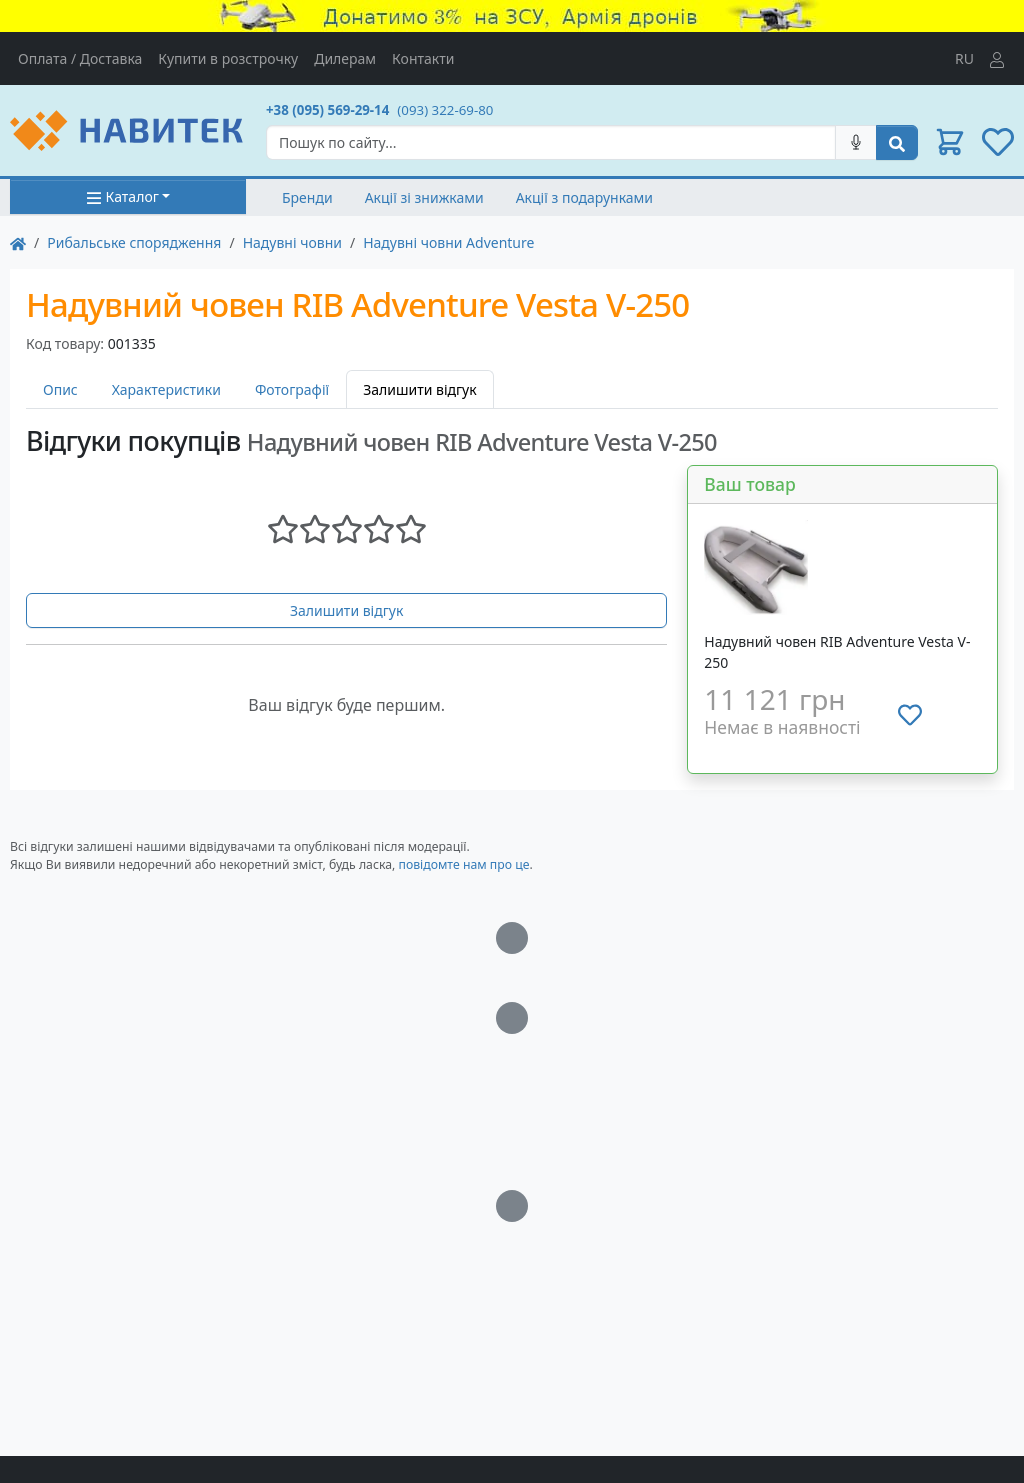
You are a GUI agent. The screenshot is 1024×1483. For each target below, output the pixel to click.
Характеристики (166, 389)
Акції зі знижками (424, 197)
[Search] (551, 142)
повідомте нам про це (463, 864)
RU (964, 58)
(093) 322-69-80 (445, 110)
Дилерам (345, 58)
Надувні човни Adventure (448, 242)
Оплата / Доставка (80, 58)
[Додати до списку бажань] (910, 715)
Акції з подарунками (584, 197)
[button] (950, 142)
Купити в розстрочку (228, 58)
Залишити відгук (347, 610)
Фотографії (292, 389)
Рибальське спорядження (134, 242)
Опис (60, 389)
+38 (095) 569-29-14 (327, 110)
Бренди (307, 197)
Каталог (122, 196)
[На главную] (18, 242)
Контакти (423, 58)
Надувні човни (292, 242)
